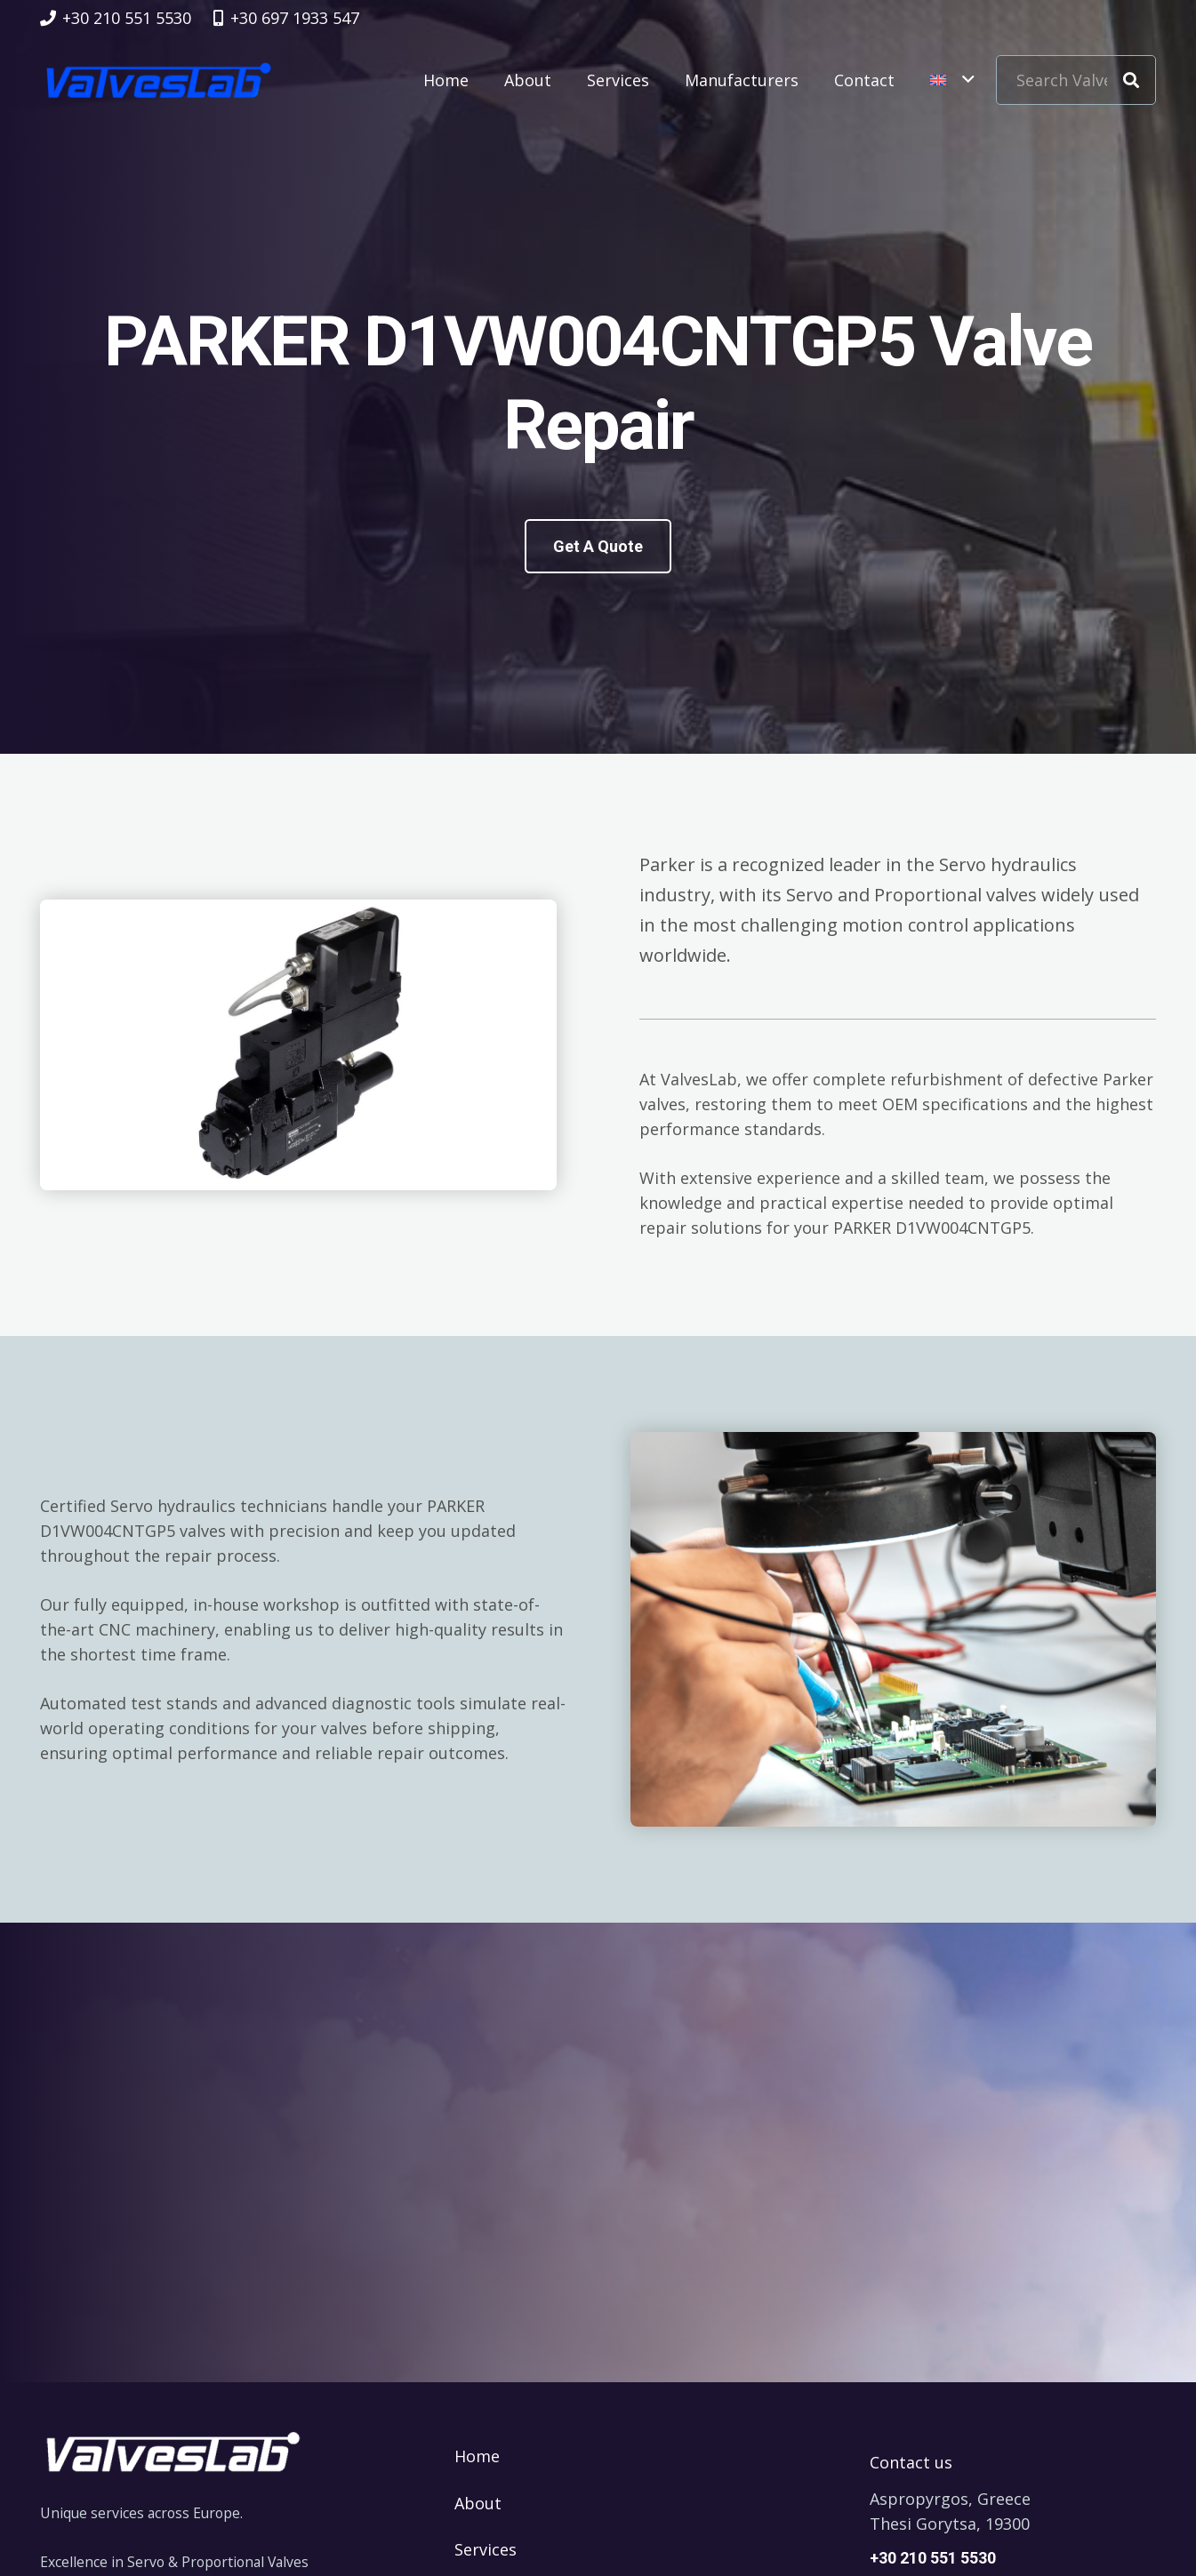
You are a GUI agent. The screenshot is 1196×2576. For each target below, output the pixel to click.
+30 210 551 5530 (933, 2557)
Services (485, 2549)
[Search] (1131, 80)
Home (477, 2456)
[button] (952, 80)
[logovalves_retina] (158, 80)
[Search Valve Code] (1076, 80)
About (478, 2503)
